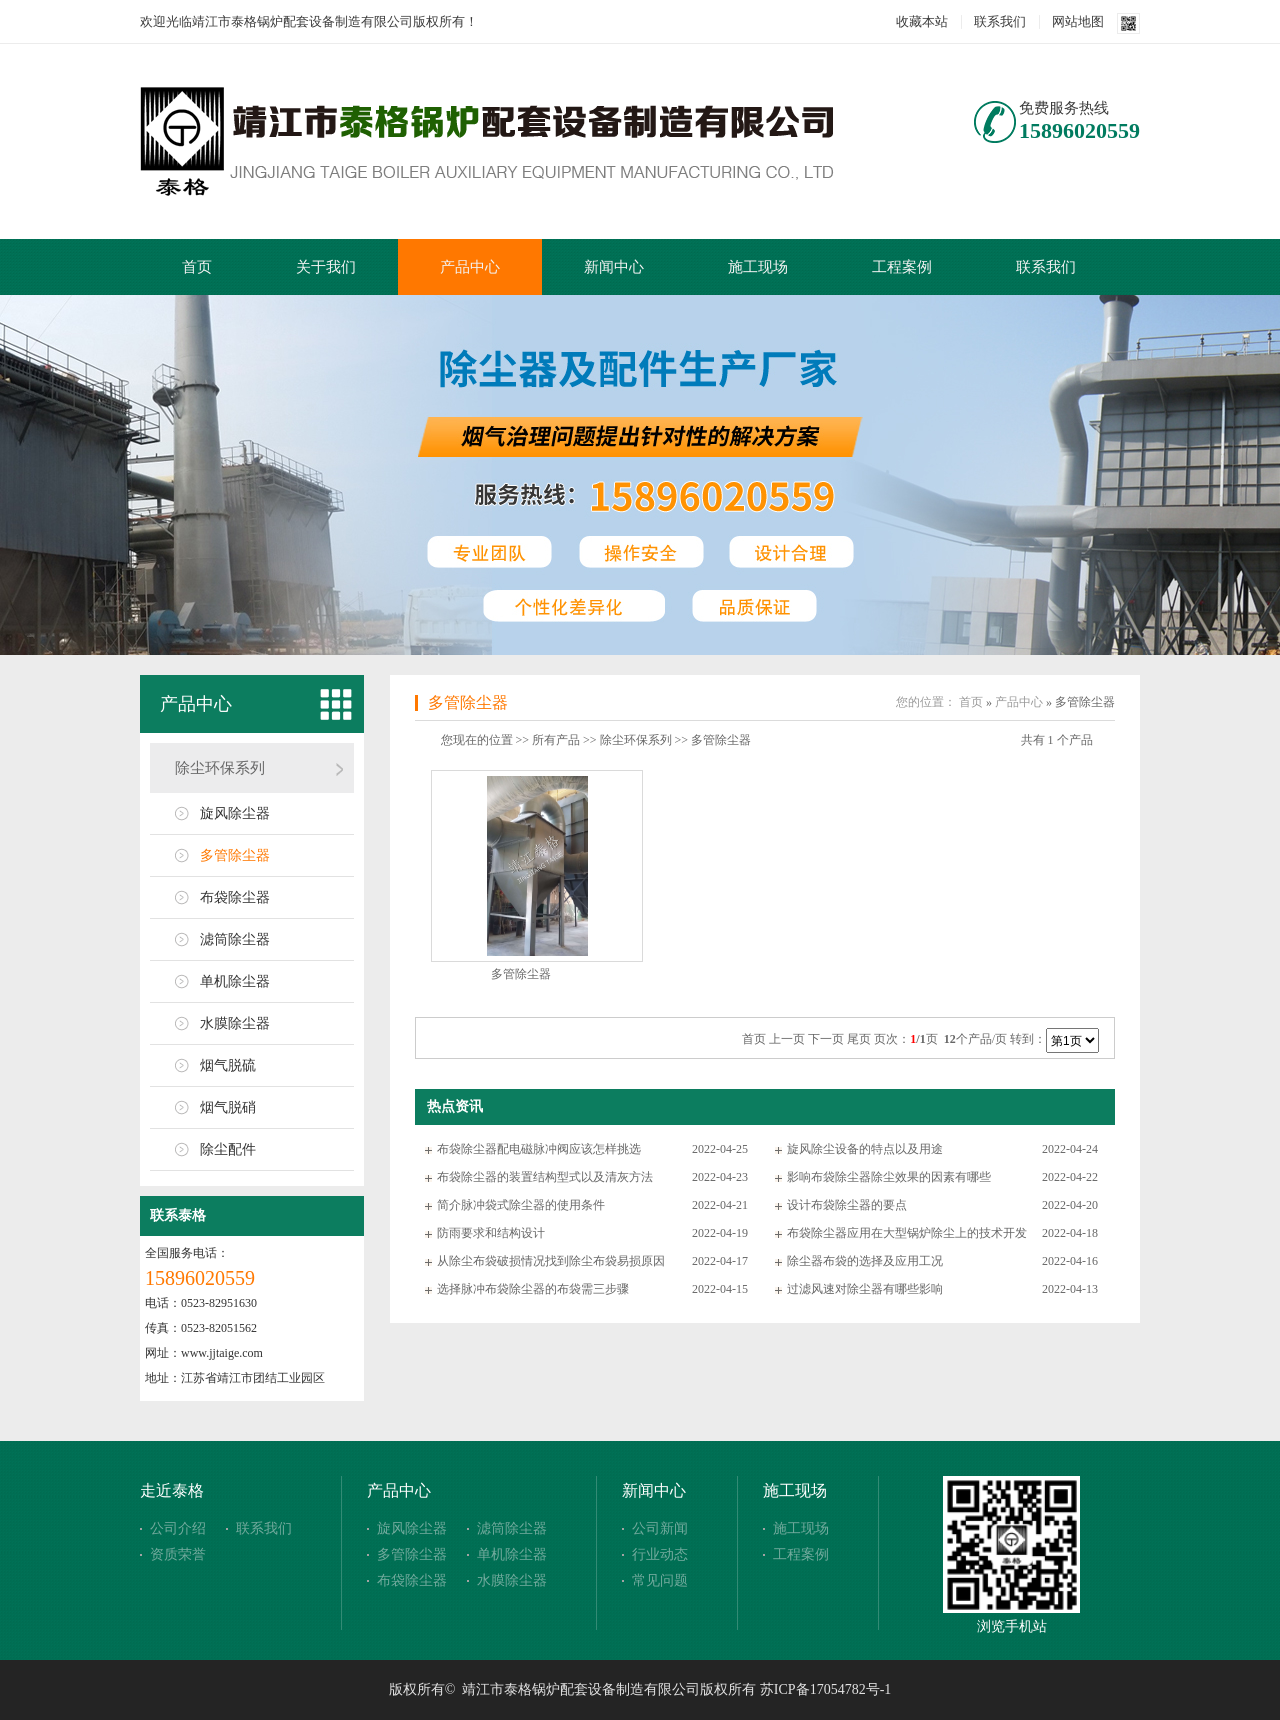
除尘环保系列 (220, 768)
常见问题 (660, 1580)
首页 (197, 267)
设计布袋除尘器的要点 (847, 1205)
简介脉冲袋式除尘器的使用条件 (521, 1205)
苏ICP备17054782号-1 (825, 1689)
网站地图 (1078, 21)
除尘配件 (228, 1149)
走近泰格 (172, 1490)
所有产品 (556, 740)
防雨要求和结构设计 (491, 1233)
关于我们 (326, 267)
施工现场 (758, 267)
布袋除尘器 (235, 897)
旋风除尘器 (235, 813)
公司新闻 (660, 1528)
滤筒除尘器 (235, 939)
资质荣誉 (178, 1554)
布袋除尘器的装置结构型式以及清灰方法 (545, 1177)
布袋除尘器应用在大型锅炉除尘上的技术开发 (907, 1233)
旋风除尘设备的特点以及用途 (865, 1149)
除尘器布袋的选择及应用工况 (865, 1261)
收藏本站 (922, 21)
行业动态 (660, 1554)
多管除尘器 (235, 855)
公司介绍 (178, 1528)
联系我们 (1000, 21)
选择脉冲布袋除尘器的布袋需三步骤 (533, 1289)
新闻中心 (614, 267)
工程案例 (902, 267)
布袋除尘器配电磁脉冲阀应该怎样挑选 (539, 1149)
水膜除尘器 (235, 1023)
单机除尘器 (235, 981)
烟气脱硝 (228, 1107)
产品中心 (470, 267)
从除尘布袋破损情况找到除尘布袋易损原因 (551, 1261)
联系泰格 (178, 1215)
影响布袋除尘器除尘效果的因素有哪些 (889, 1177)
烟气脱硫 (228, 1065)
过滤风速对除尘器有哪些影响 (865, 1289)
